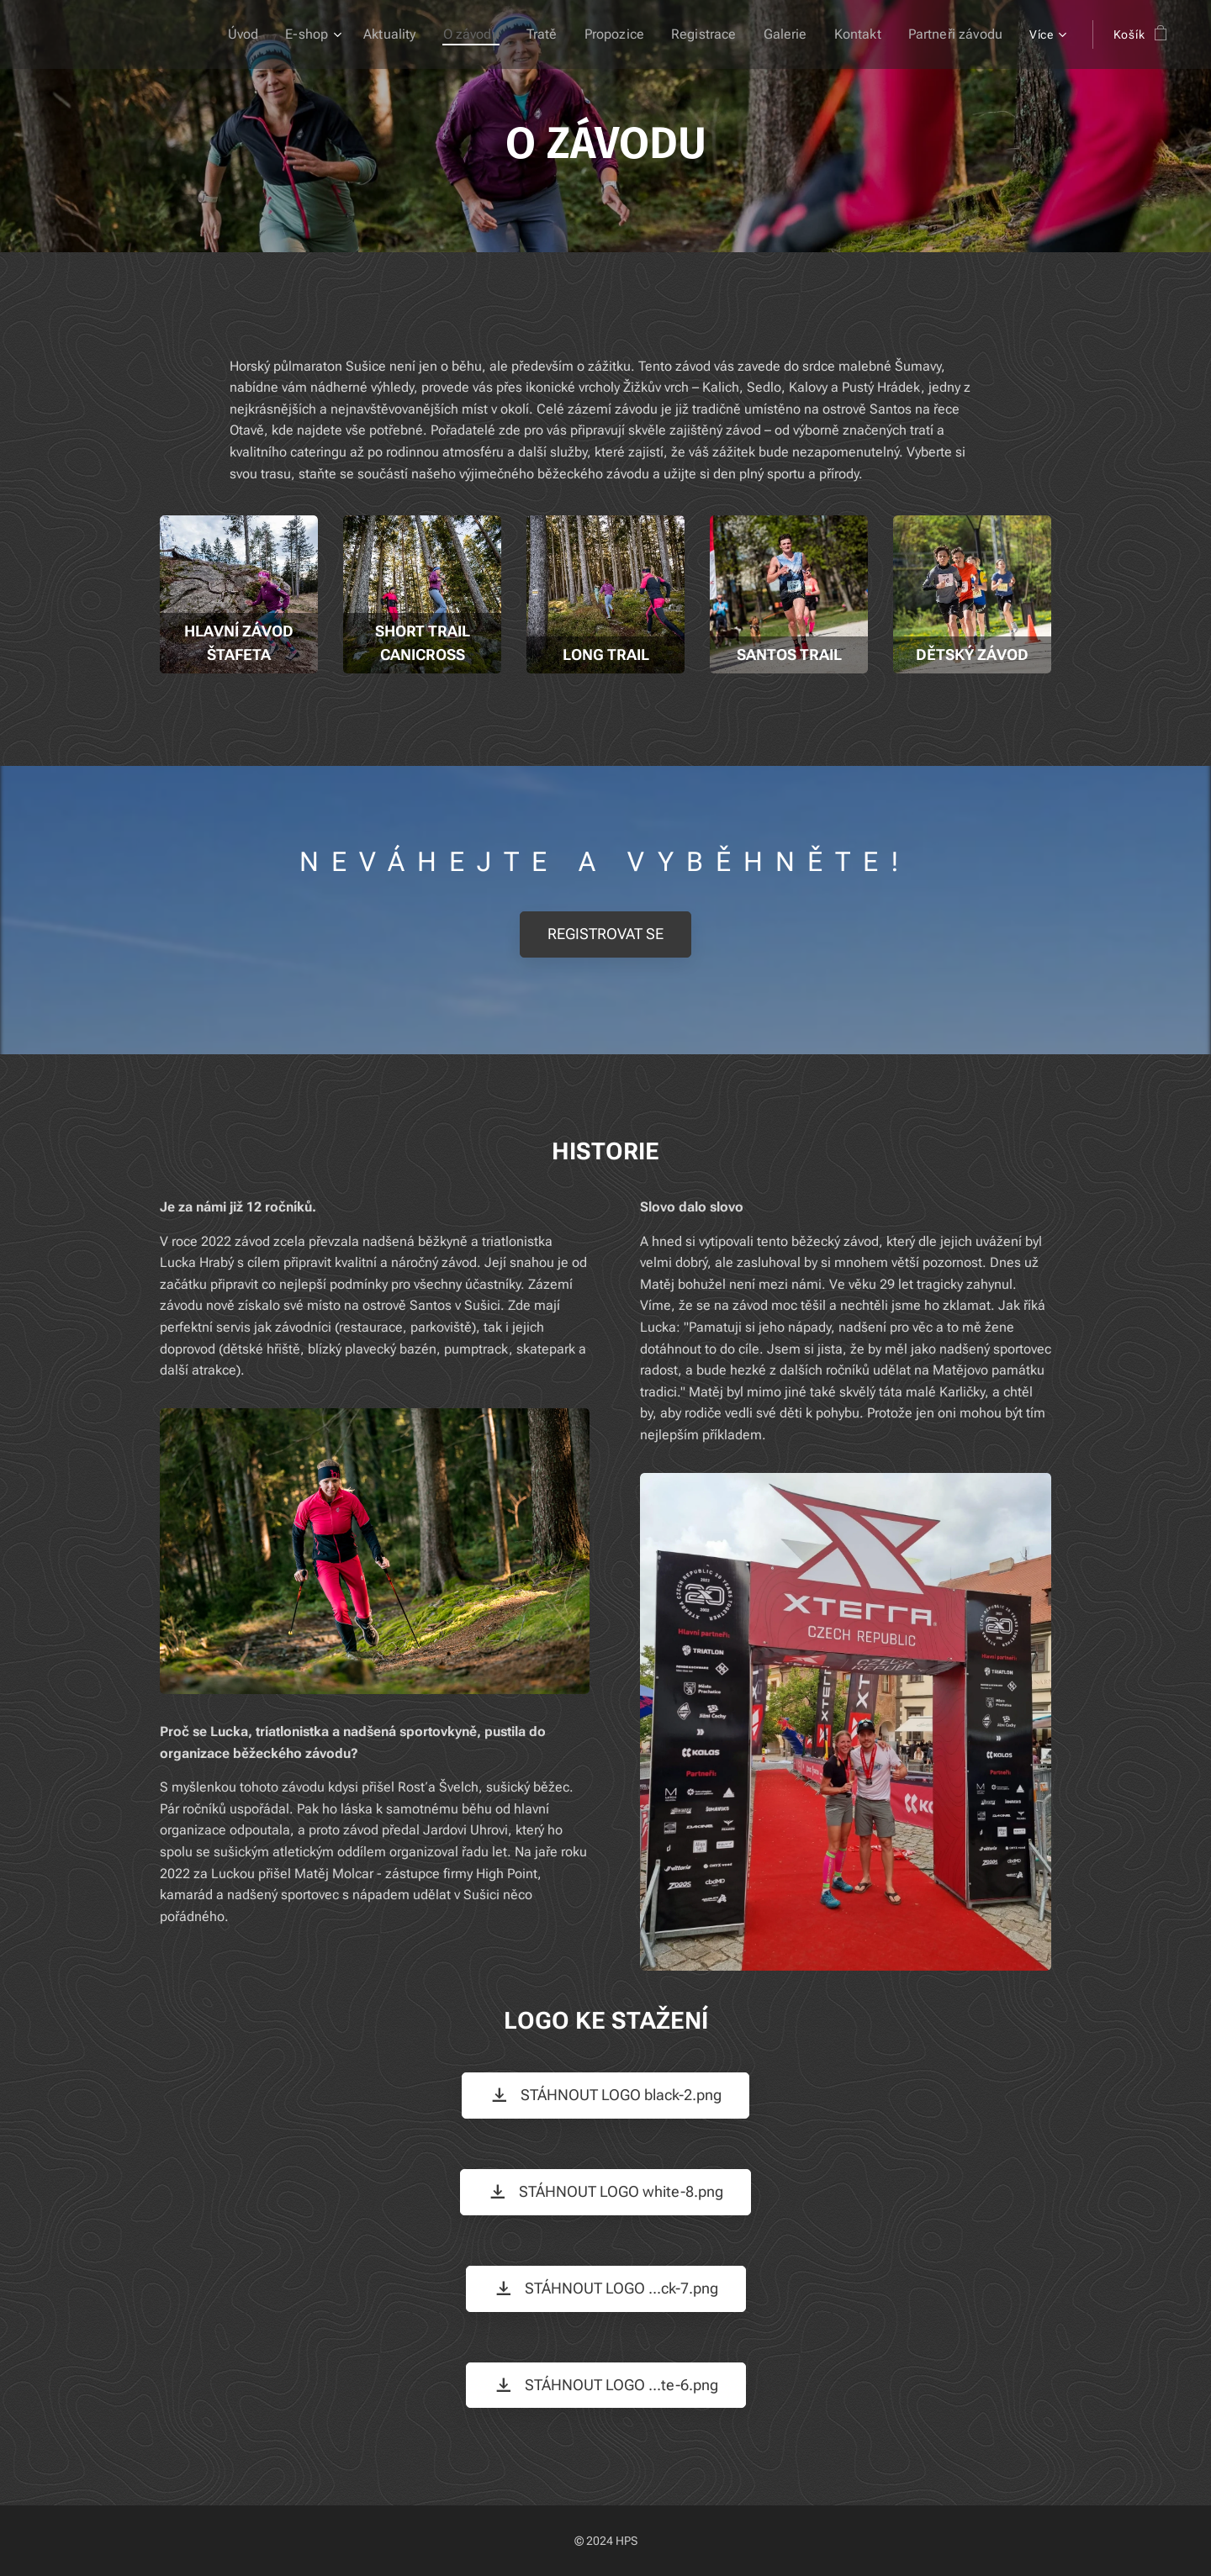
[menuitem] (279, 34)
